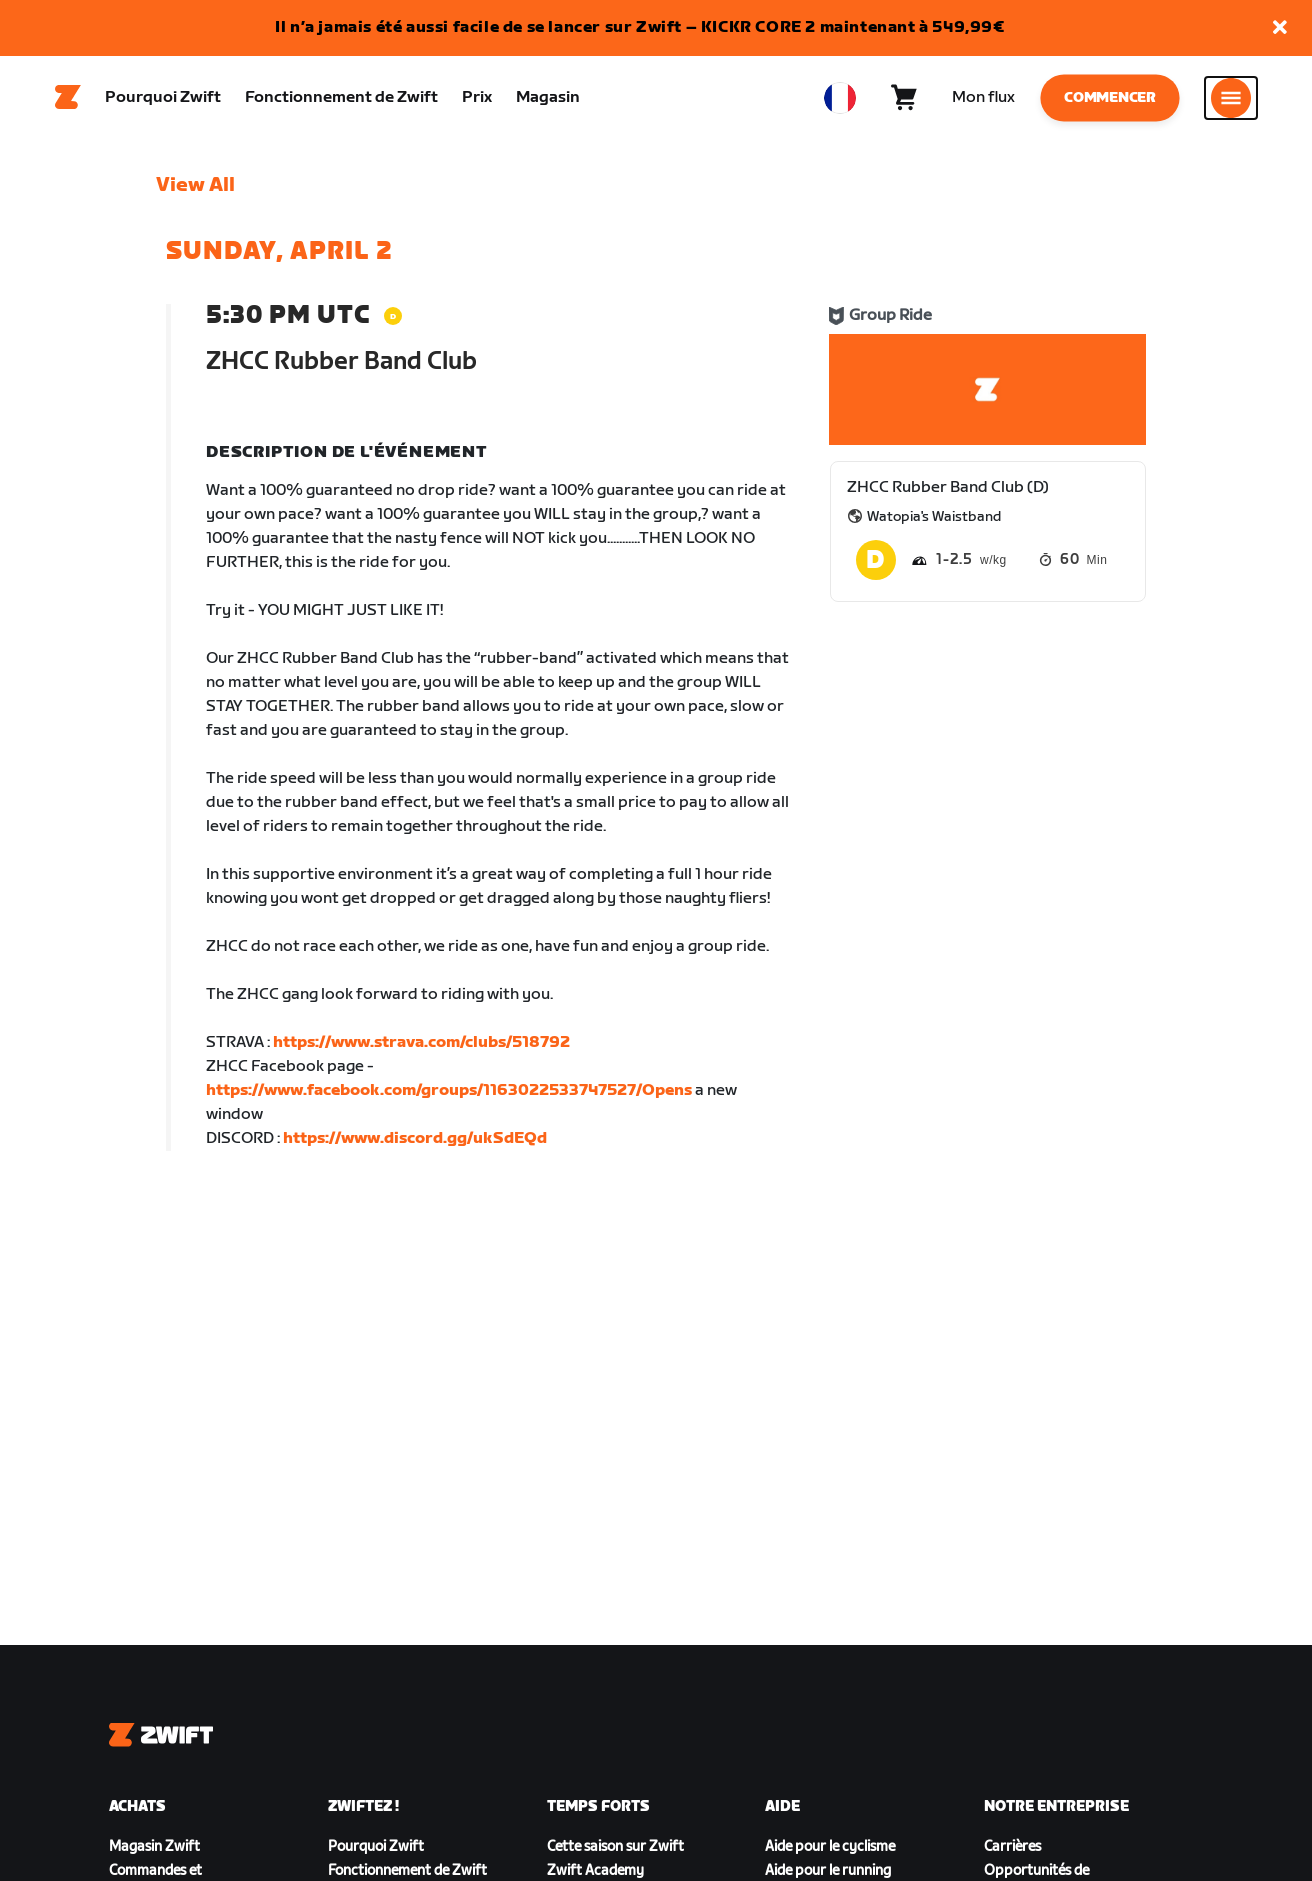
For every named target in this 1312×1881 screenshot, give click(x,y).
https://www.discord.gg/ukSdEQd (415, 1144)
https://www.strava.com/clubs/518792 (421, 1048)
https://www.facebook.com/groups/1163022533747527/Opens (449, 1096)
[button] (1280, 28)
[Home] (68, 101)
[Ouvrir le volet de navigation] (1231, 101)
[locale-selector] (840, 101)
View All (195, 191)
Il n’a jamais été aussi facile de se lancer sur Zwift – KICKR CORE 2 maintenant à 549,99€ (639, 27)
